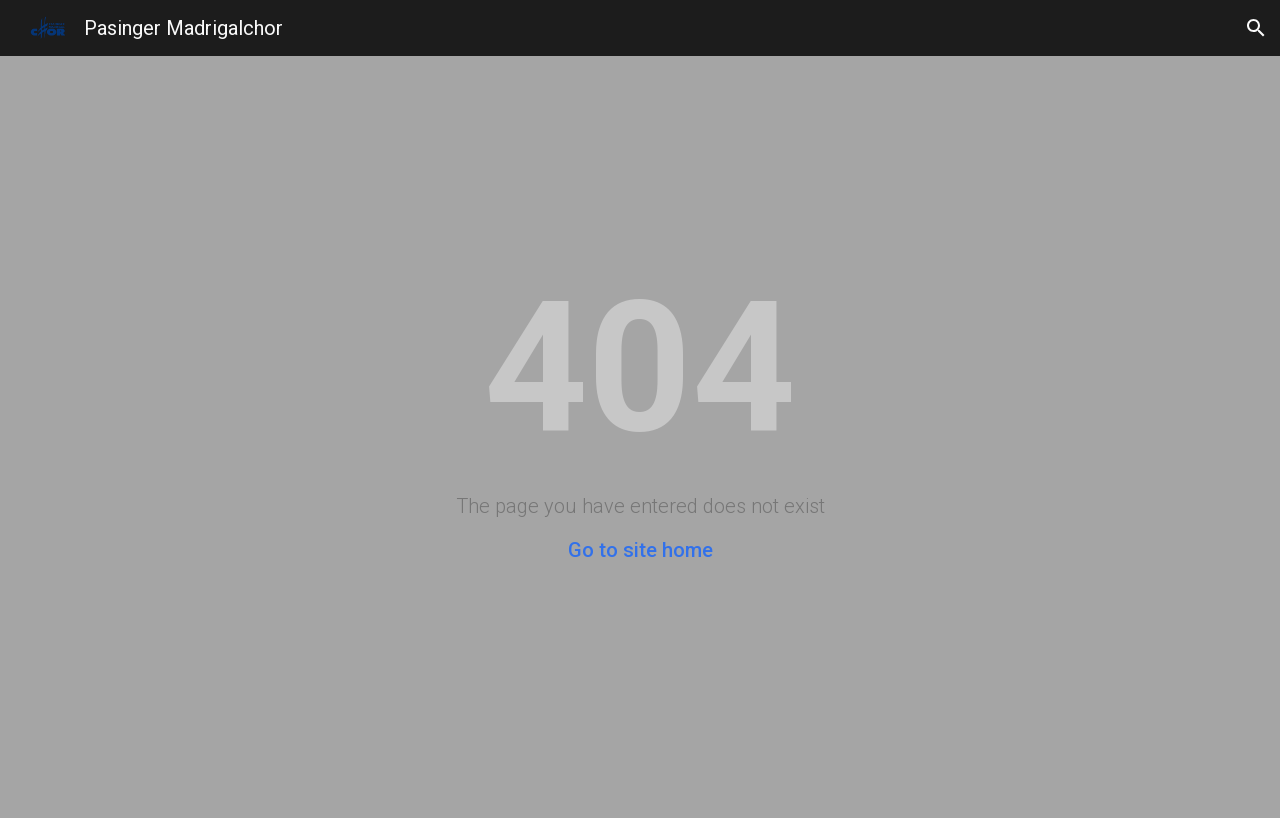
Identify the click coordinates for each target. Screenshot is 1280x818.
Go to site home (640, 550)
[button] (1256, 28)
